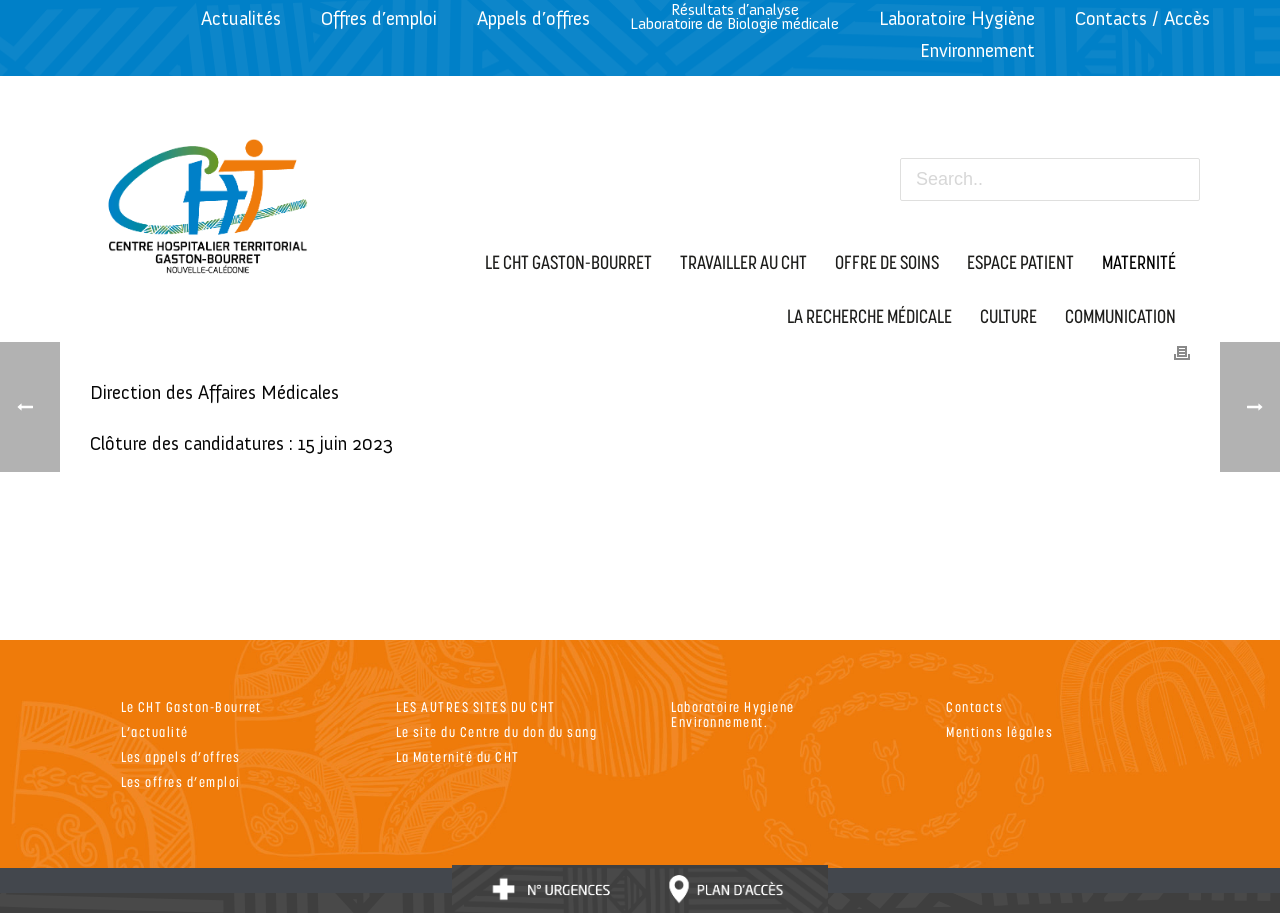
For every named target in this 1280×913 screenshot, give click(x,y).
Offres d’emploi (379, 18)
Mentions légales (999, 731)
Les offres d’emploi (181, 781)
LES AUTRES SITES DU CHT (476, 706)
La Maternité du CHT (458, 756)
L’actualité (155, 731)
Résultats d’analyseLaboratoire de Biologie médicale (734, 16)
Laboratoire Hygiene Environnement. (733, 714)
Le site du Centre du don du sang (496, 731)
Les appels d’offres (181, 756)
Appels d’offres (533, 18)
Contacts (974, 706)
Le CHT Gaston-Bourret (191, 706)
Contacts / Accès (1142, 18)
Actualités (241, 18)
